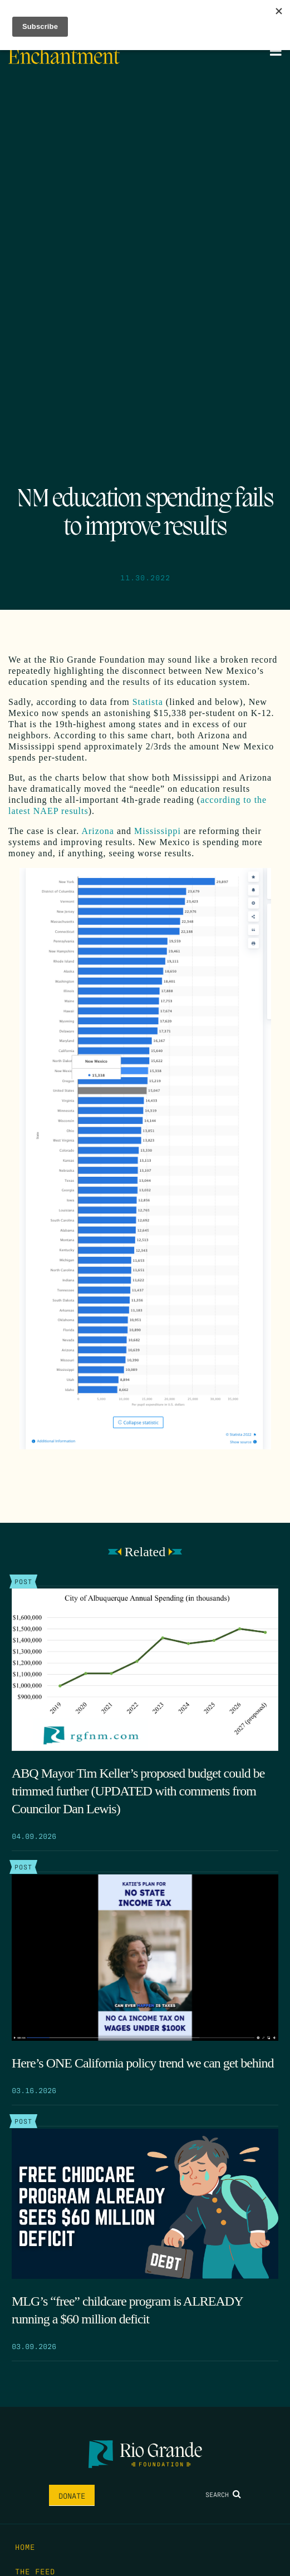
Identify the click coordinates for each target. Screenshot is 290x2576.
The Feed (35, 2571)
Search (223, 2494)
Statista (146, 702)
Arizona (97, 831)
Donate (71, 2495)
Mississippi (157, 831)
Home (25, 2547)
